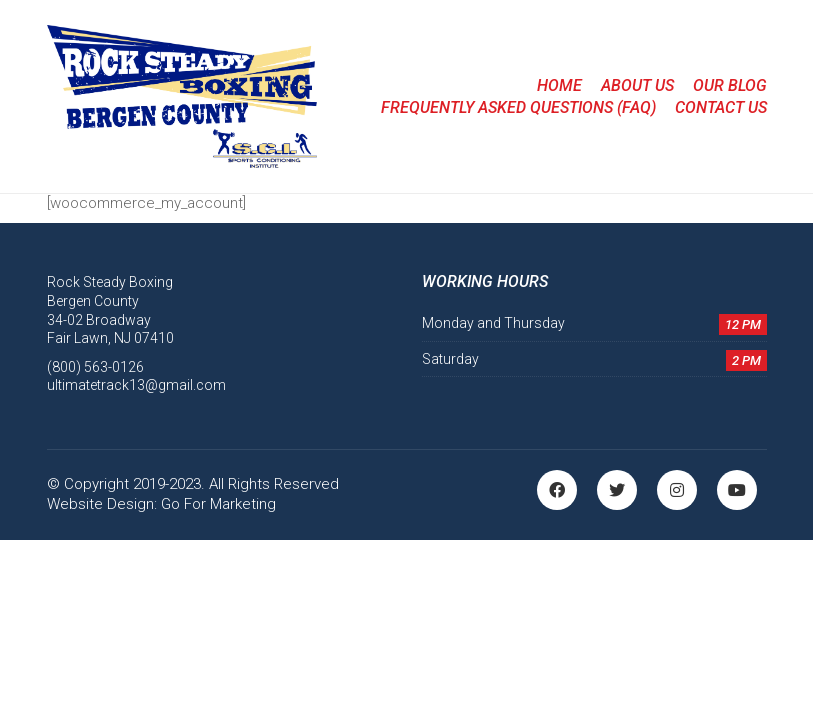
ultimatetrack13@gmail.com (136, 385)
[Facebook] (557, 490)
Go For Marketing (218, 504)
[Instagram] (677, 490)
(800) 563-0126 (95, 367)
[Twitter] (617, 490)
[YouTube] (737, 490)
